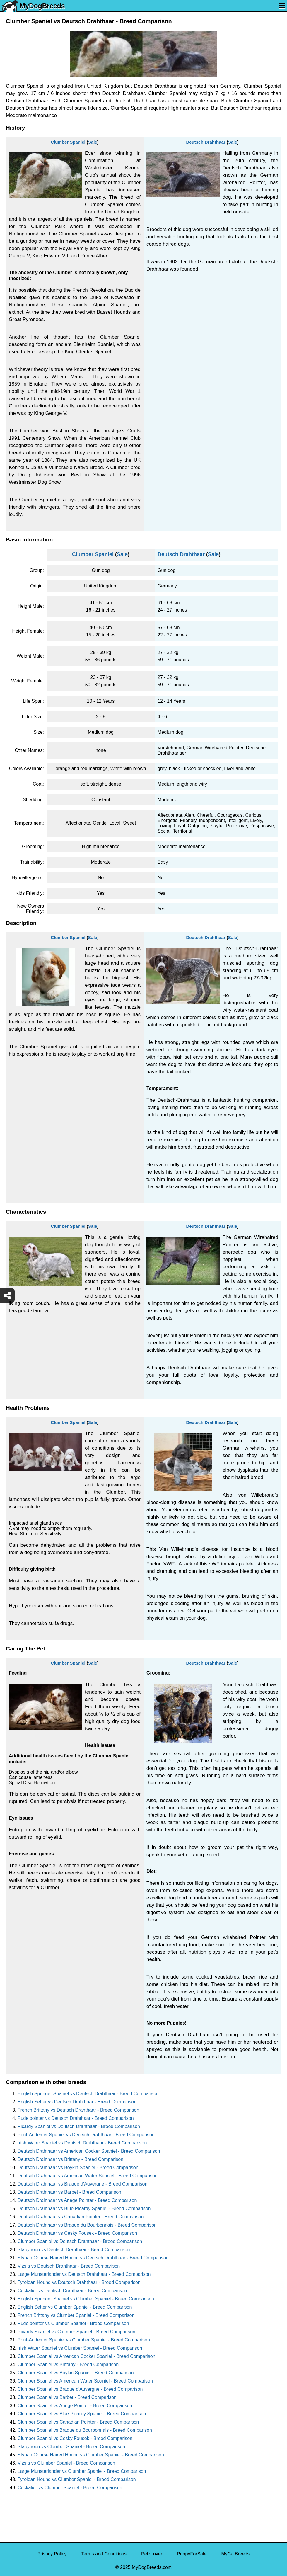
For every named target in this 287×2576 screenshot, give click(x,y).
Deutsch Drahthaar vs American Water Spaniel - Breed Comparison (88, 2175)
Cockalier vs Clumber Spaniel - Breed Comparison (70, 2487)
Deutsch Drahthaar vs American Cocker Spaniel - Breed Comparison (89, 2151)
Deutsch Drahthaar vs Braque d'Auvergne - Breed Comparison (82, 2183)
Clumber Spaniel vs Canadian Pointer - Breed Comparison (78, 2421)
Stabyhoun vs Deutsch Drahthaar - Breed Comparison (74, 2249)
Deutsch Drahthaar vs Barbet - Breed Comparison (69, 2192)
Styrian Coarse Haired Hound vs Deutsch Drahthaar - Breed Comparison (93, 2257)
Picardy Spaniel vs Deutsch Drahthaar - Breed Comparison (79, 2126)
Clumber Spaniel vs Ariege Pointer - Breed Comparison (75, 2405)
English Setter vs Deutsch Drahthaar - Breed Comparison (77, 2101)
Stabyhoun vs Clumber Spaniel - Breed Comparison (71, 2446)
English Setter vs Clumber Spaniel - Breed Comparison (75, 2307)
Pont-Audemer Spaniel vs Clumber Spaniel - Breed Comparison (84, 2339)
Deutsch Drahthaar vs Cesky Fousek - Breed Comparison (77, 2233)
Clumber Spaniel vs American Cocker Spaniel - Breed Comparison (86, 2356)
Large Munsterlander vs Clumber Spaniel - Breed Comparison (82, 2471)
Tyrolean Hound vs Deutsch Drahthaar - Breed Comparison (79, 2282)
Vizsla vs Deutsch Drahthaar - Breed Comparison (69, 2265)
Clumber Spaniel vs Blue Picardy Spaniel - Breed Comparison (82, 2413)
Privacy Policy (52, 2553)
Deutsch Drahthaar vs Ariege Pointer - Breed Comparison (77, 2200)
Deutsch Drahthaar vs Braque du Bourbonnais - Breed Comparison (87, 2224)
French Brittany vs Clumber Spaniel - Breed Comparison (76, 2315)
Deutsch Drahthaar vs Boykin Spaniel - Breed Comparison (78, 2167)
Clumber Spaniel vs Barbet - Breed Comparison (67, 2397)
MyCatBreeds (235, 2553)
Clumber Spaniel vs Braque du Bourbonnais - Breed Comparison (85, 2430)
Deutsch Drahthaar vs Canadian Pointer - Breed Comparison (81, 2216)
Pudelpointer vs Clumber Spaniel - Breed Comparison (73, 2323)
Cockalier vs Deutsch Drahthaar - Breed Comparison (72, 2290)
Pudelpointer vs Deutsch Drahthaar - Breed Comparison (76, 2118)
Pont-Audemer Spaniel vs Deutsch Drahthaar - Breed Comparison (86, 2134)
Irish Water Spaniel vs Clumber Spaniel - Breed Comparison (80, 2348)
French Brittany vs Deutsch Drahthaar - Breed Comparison (78, 2110)
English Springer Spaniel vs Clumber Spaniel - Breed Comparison (86, 2298)
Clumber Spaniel (68, 142)
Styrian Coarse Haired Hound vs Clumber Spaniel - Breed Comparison (91, 2454)
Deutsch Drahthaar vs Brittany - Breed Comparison (70, 2159)
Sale (92, 142)
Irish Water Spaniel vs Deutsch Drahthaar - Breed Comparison (82, 2142)
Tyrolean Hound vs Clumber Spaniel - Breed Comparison (77, 2479)
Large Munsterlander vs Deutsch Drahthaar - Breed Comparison (84, 2274)
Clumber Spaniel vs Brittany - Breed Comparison (68, 2364)
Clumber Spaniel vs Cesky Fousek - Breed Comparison (75, 2438)
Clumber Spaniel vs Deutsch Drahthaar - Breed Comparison (80, 2241)
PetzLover (151, 2553)
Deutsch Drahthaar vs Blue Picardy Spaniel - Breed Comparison (84, 2208)
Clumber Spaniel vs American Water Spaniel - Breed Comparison (85, 2380)
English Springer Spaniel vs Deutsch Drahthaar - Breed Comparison (88, 2093)
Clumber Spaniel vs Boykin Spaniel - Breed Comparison (76, 2372)
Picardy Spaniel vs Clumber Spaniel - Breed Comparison (76, 2331)
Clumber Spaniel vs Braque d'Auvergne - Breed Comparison (80, 2389)
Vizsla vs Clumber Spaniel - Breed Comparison (66, 2462)
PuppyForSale (191, 2553)
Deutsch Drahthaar (205, 142)
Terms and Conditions (104, 2553)
